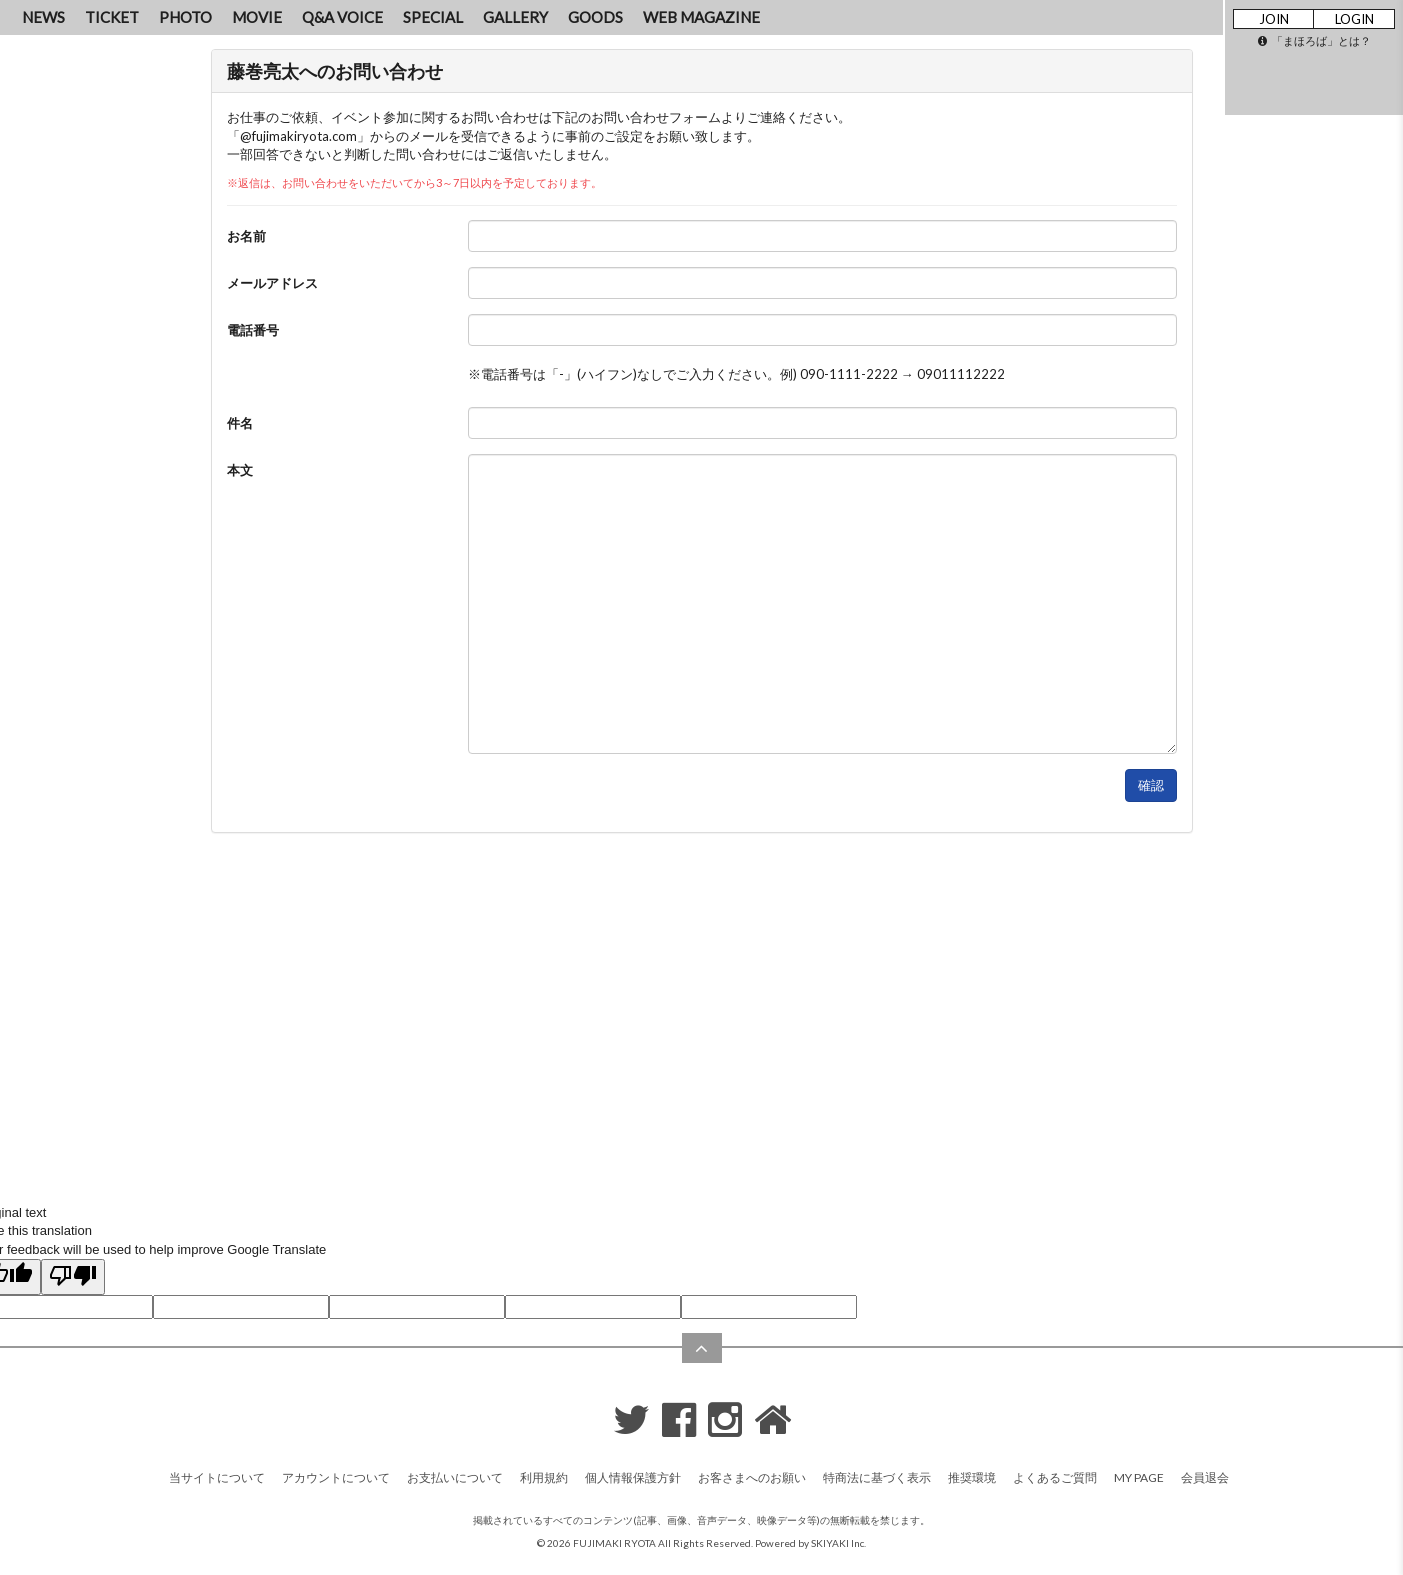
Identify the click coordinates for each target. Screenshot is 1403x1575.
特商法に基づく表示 (877, 1477)
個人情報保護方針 (633, 1477)
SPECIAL (433, 17)
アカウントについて (336, 1477)
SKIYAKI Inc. (838, 1543)
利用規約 (544, 1477)
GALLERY (515, 17)
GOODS (595, 17)
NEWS (43, 17)
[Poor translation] (73, 1277)
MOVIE (257, 17)
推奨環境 (972, 1477)
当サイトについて (217, 1477)
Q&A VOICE (342, 17)
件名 (240, 423)
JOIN (1274, 19)
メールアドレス (272, 283)
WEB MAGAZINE (701, 17)
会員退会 (1205, 1477)
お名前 (246, 236)
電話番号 (253, 330)
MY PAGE (1139, 1477)
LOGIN (1354, 19)
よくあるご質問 (1055, 1477)
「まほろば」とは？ (1314, 40)
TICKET (112, 17)
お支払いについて (455, 1477)
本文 (240, 470)
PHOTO (185, 17)
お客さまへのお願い (752, 1477)
